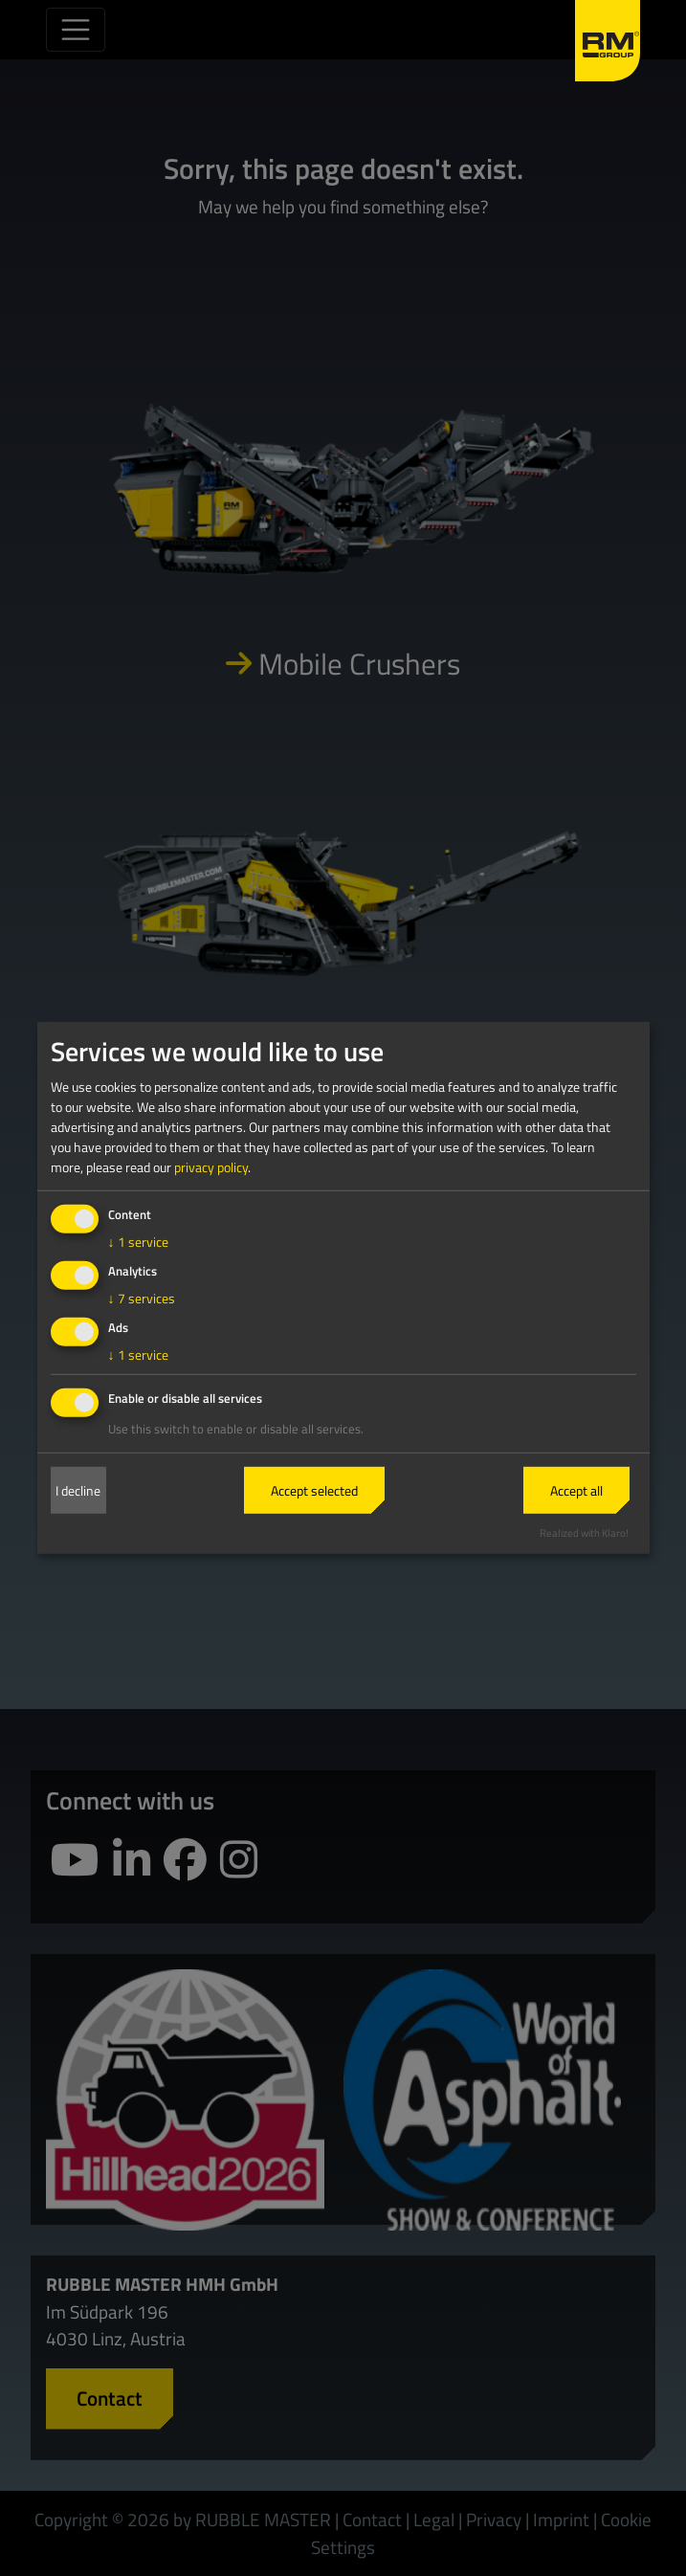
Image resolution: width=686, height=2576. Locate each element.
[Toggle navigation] (75, 30)
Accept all (576, 1490)
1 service (138, 1242)
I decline (77, 1490)
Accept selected (314, 1490)
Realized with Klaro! (584, 1531)
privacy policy (211, 1167)
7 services (141, 1298)
